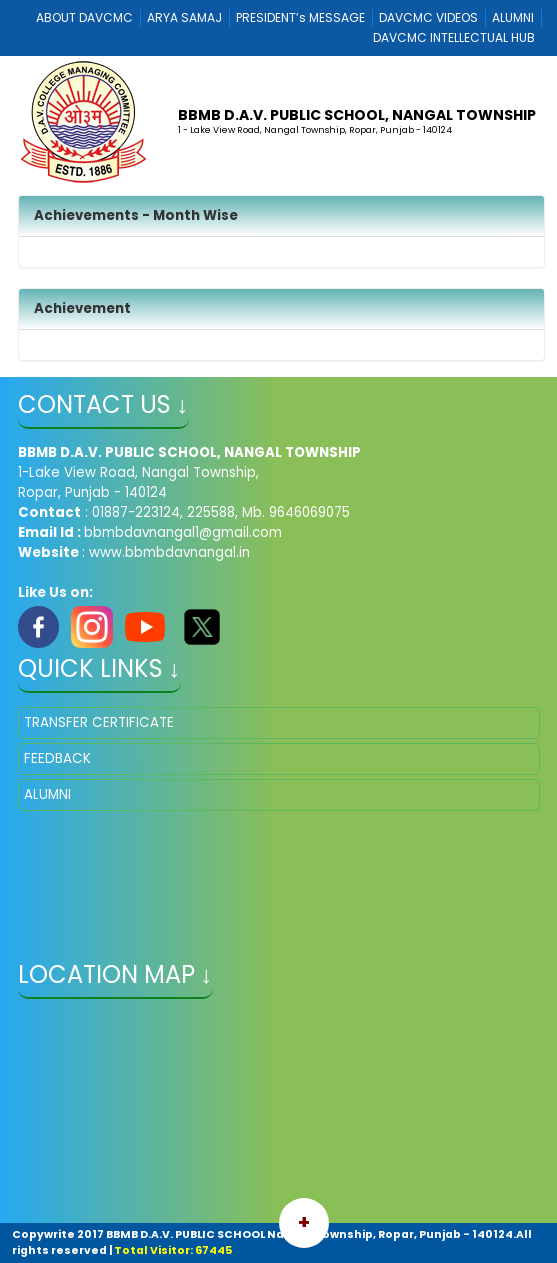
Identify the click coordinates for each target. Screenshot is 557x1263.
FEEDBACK (57, 758)
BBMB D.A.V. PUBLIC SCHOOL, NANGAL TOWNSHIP (357, 115)
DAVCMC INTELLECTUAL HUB (454, 37)
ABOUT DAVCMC (84, 17)
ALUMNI (513, 17)
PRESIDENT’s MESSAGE (300, 17)
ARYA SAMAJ (184, 17)
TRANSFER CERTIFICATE (99, 722)
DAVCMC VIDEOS (428, 17)
